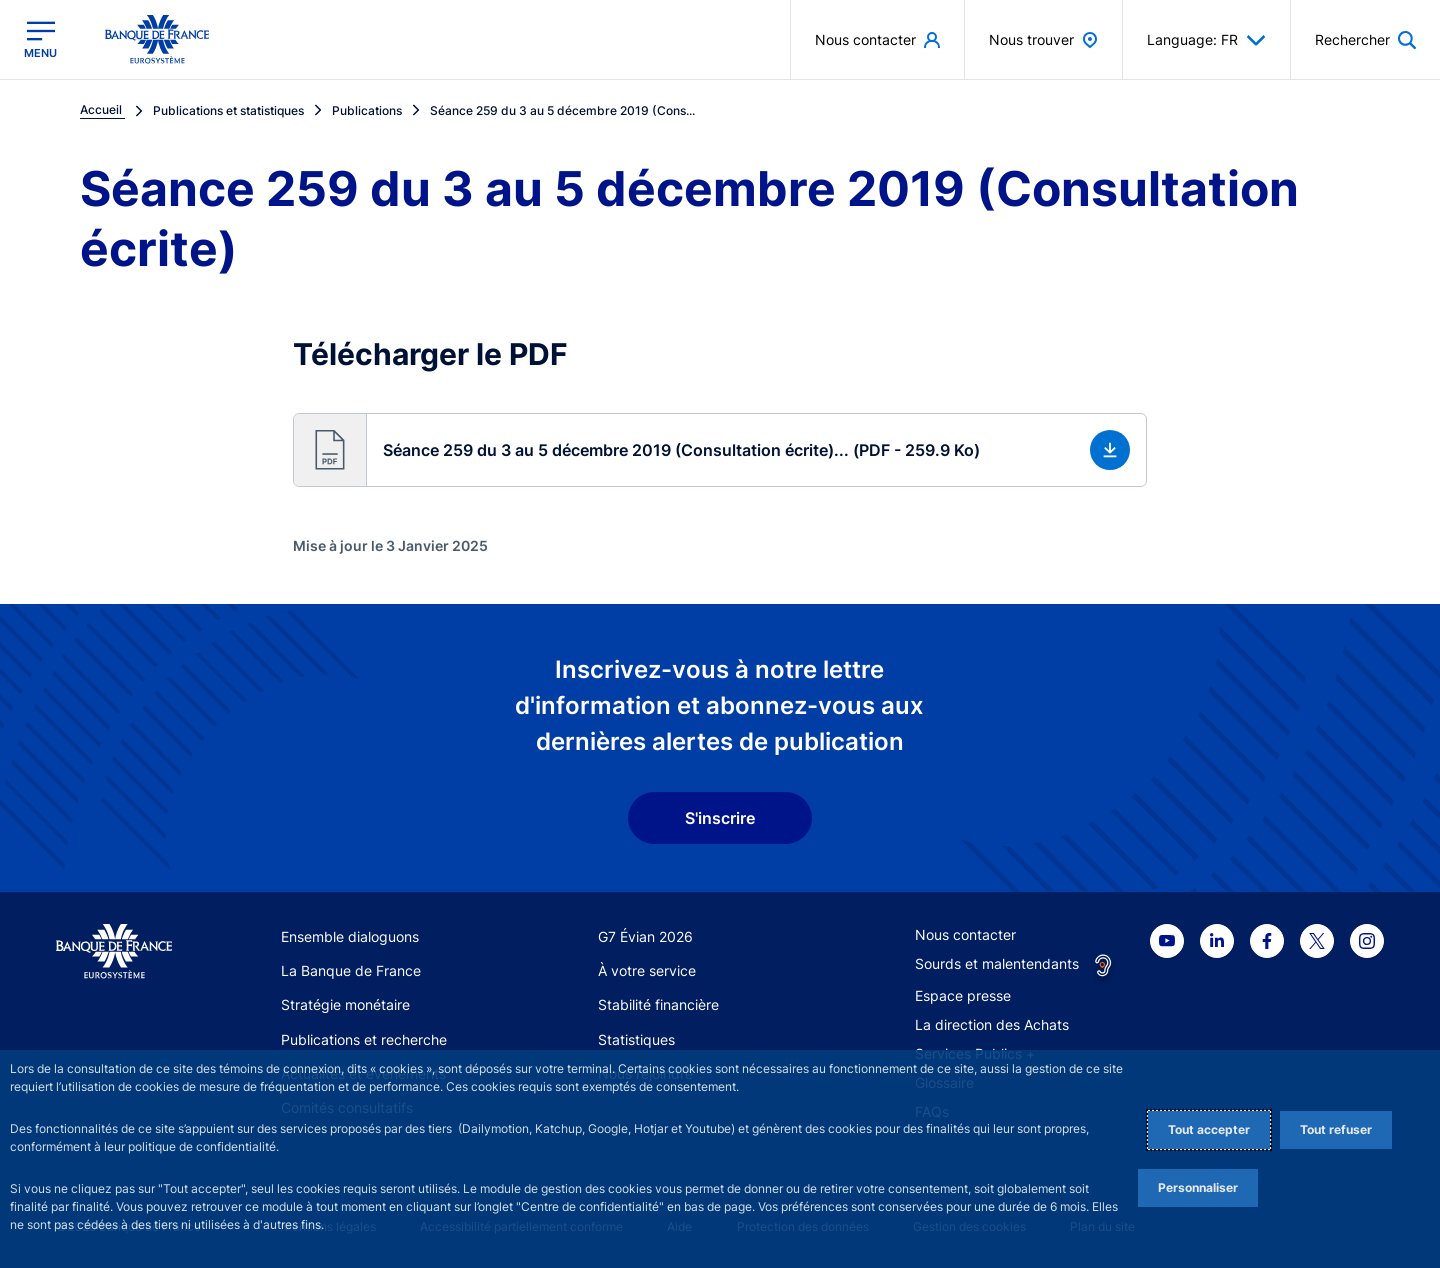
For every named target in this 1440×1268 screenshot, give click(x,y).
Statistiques (636, 1039)
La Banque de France (351, 970)
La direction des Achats (992, 1024)
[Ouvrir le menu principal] (40, 39)
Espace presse (963, 995)
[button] (719, 450)
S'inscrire (720, 818)
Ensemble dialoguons (350, 936)
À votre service (647, 970)
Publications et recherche (364, 1039)
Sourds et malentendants (997, 963)
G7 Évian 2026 (645, 936)
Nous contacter (965, 934)
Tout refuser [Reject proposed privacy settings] (1336, 1129)
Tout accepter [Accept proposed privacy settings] (1209, 1129)
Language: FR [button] (1206, 40)
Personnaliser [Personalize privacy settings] (1198, 1187)
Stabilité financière (658, 1004)
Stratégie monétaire (345, 1004)
